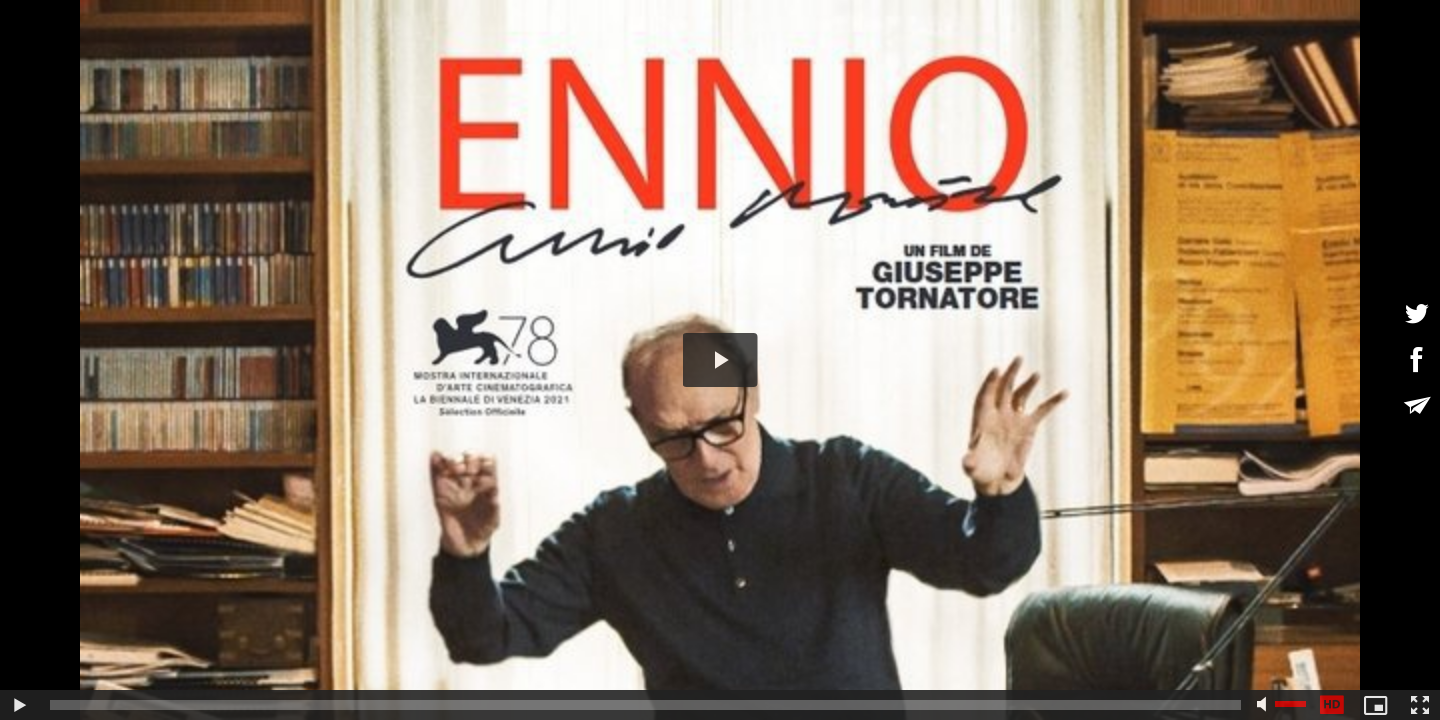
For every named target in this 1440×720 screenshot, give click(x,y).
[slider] (645, 705)
